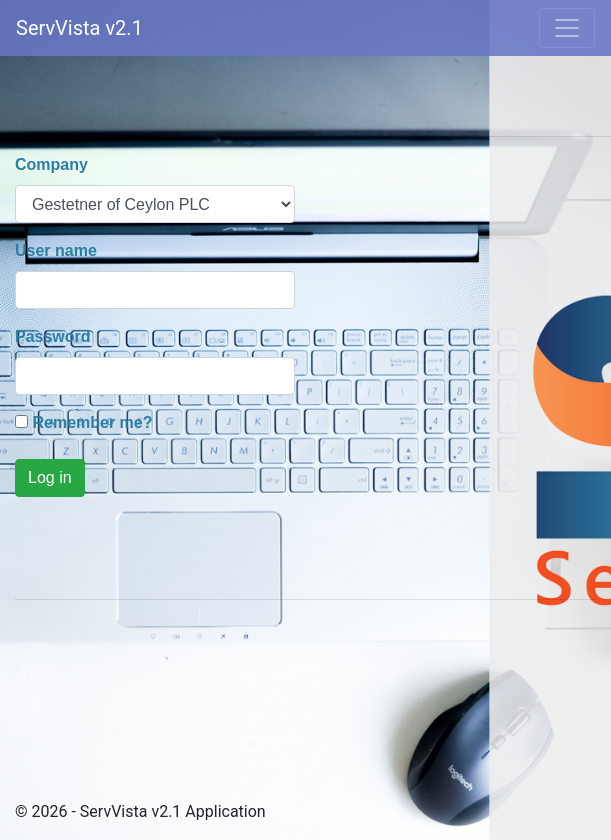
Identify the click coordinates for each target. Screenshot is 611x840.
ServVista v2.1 (79, 28)
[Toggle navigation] (567, 28)
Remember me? (92, 422)
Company (51, 164)
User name (56, 250)
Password (53, 336)
